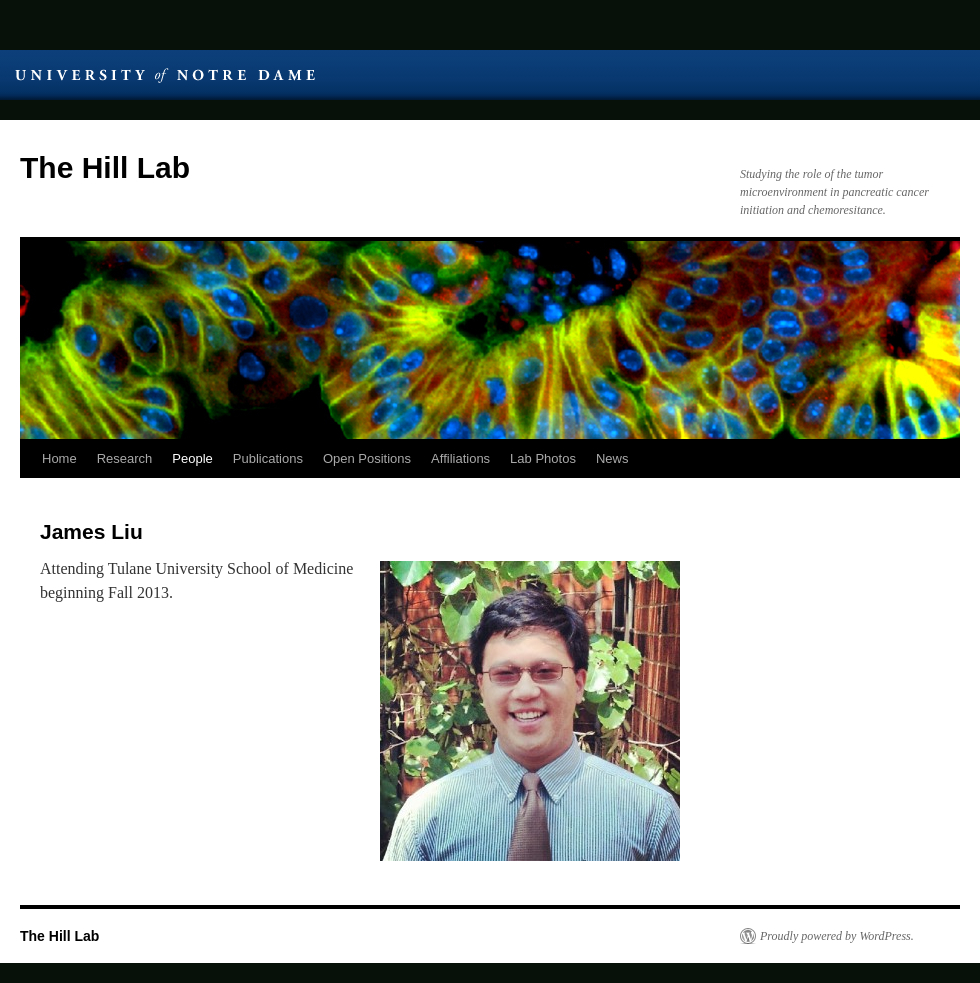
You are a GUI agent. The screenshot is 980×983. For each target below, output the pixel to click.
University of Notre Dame (165, 75)
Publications (268, 458)
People (192, 458)
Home (59, 458)
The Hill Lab (105, 167)
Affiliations (460, 458)
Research (125, 458)
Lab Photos (543, 458)
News (612, 458)
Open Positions (367, 458)
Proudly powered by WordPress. (837, 936)
